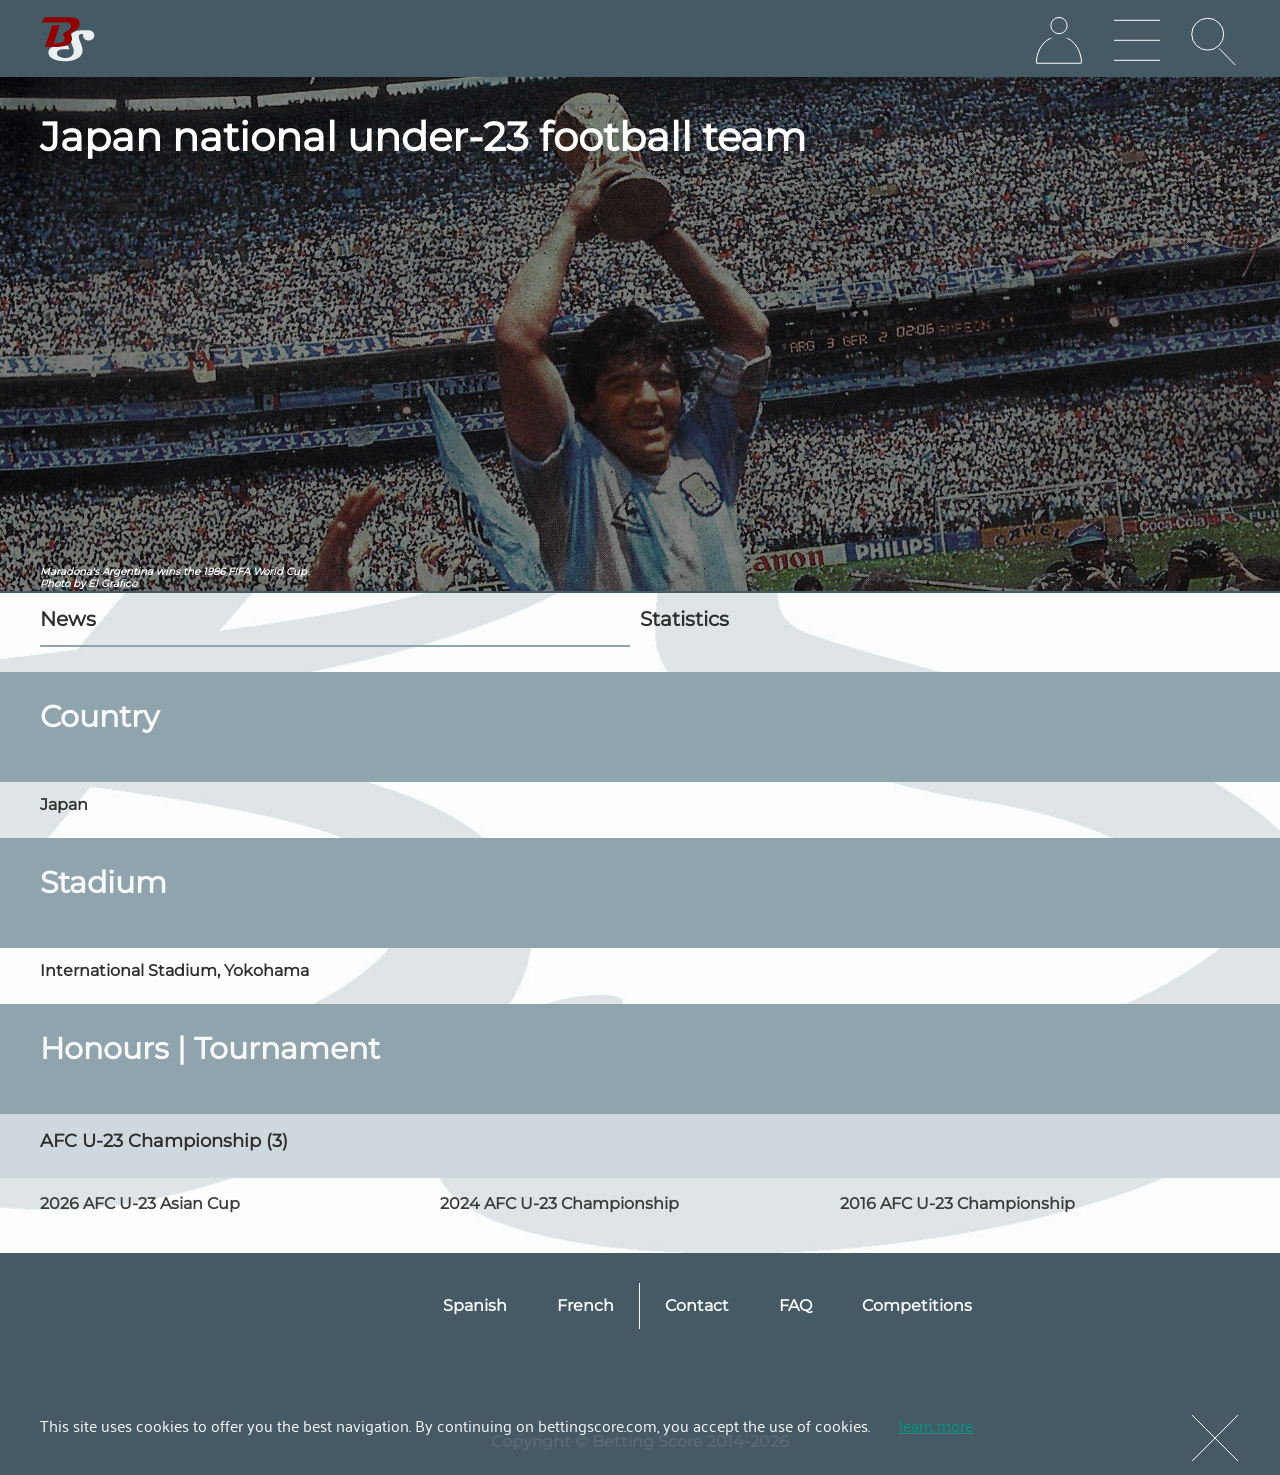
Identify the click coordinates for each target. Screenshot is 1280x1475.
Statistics (684, 619)
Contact (697, 1305)
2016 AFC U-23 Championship (957, 1203)
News (68, 619)
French (585, 1305)
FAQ (795, 1305)
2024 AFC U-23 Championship (559, 1203)
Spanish (475, 1305)
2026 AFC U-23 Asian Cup (140, 1203)
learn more (936, 1425)
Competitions (917, 1305)
